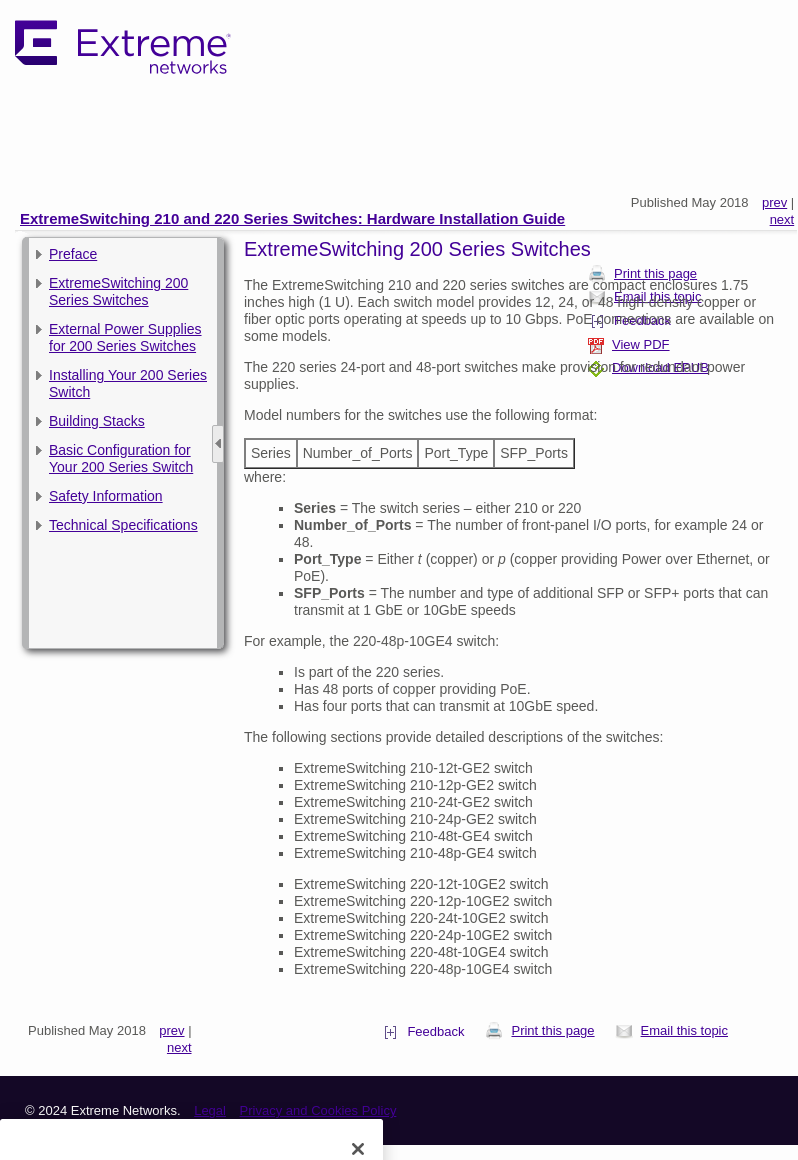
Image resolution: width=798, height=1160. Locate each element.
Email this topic (671, 1030)
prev (774, 202)
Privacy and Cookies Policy (318, 1110)
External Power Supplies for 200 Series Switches (125, 337)
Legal (210, 1110)
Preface (73, 254)
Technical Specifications (123, 525)
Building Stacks (97, 421)
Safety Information (106, 496)
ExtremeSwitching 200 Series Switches (118, 291)
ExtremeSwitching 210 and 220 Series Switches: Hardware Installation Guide (292, 218)
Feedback (424, 1031)
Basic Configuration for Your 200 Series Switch (121, 458)
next (782, 219)
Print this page (539, 1030)
